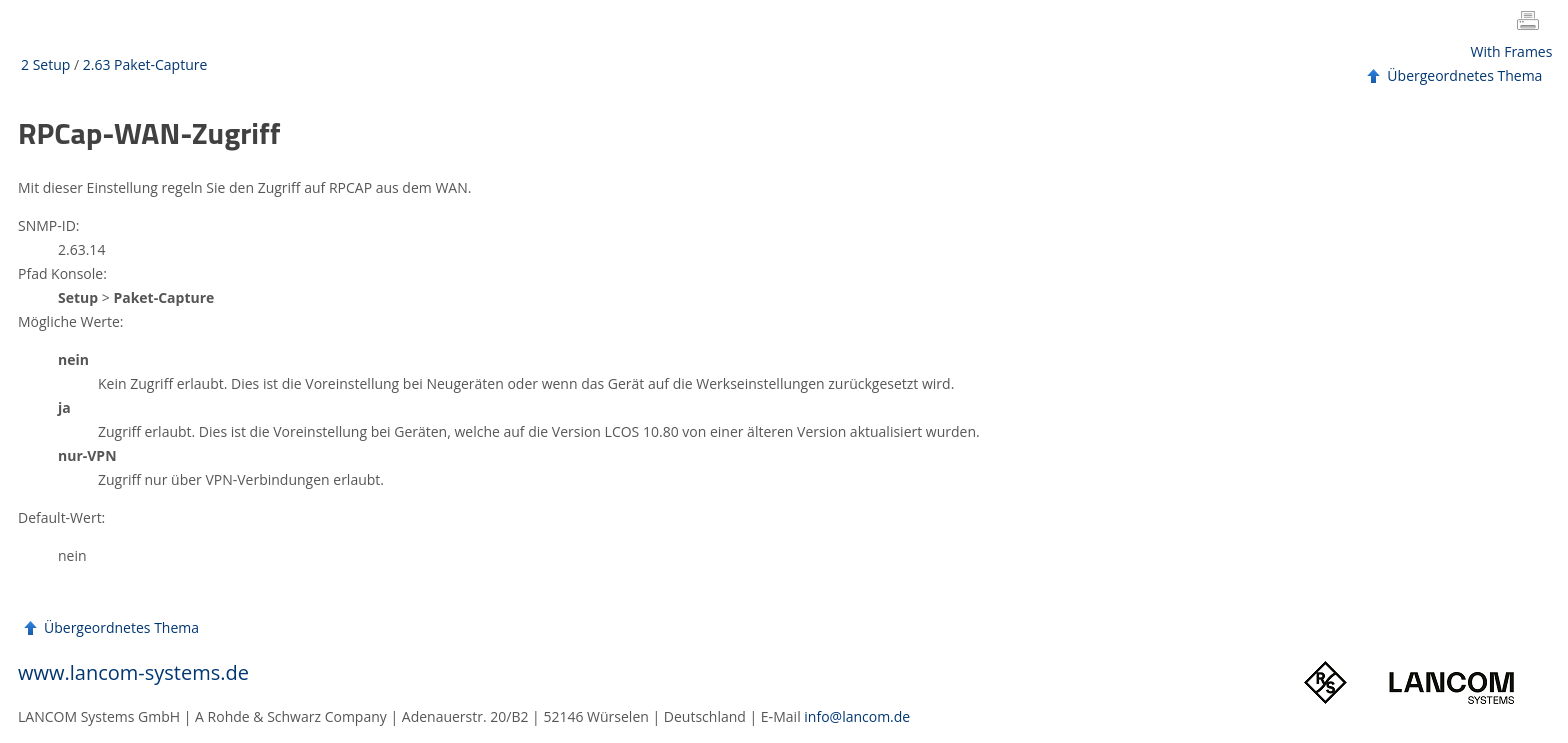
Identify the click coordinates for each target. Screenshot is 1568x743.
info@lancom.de (857, 716)
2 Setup (45, 64)
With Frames (1512, 51)
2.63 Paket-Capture (145, 64)
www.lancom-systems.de (133, 672)
